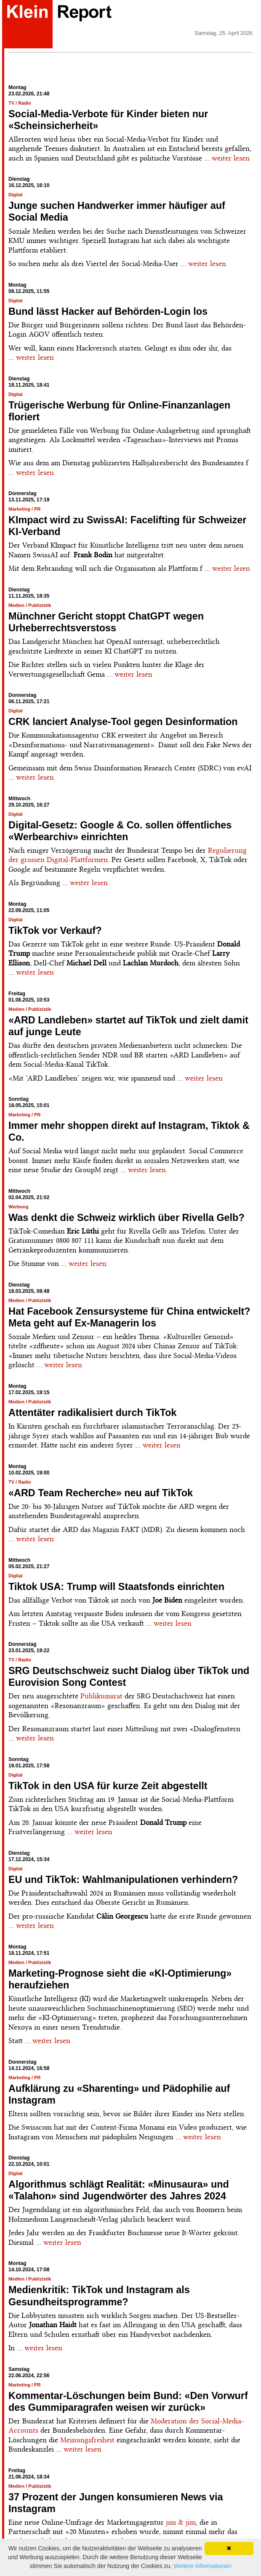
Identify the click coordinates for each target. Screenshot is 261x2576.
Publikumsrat (101, 1696)
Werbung (18, 1206)
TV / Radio (19, 102)
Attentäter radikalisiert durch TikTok (92, 1412)
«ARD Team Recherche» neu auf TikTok (100, 1492)
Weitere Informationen (202, 2566)
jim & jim (181, 2522)
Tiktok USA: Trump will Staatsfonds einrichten (116, 1586)
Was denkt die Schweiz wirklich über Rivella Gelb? (126, 1217)
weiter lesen (231, 158)
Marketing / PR (24, 509)
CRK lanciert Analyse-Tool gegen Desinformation (123, 721)
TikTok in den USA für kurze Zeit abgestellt (108, 1785)
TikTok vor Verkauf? (54, 930)
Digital (15, 194)
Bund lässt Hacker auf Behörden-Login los (108, 311)
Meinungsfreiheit (87, 2440)
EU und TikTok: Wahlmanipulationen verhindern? (123, 1879)
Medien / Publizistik (29, 605)
